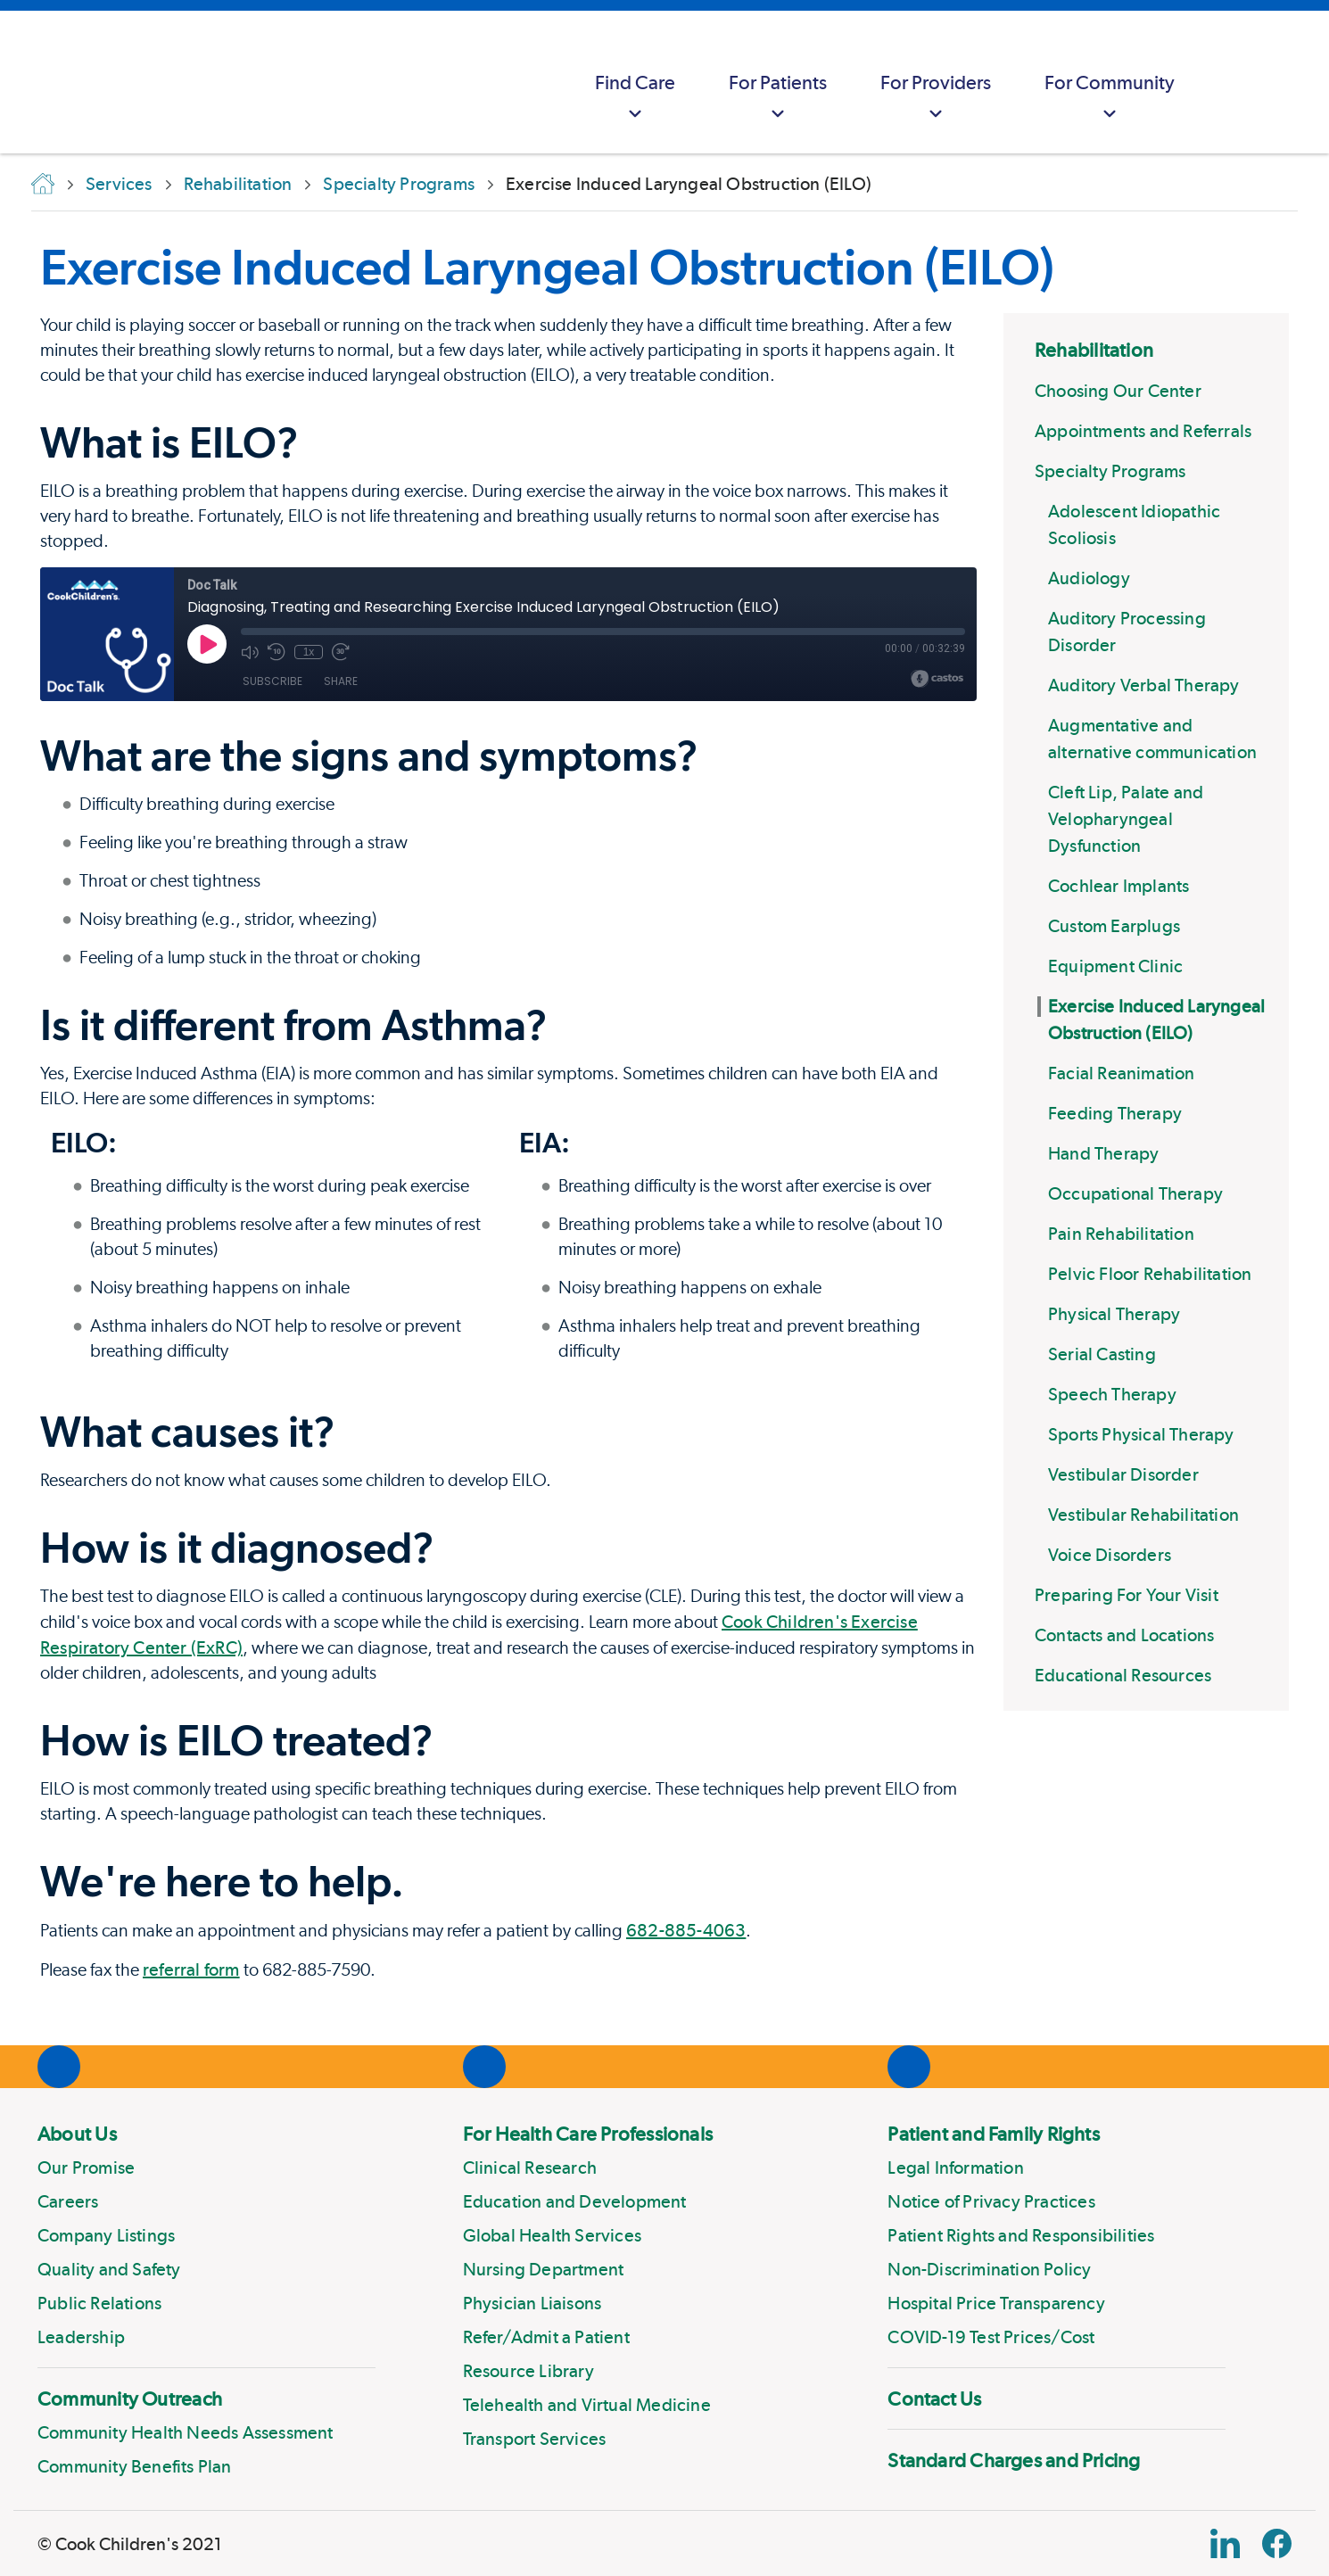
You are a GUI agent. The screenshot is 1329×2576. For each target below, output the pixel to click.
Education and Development (575, 2201)
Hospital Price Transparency (995, 2303)
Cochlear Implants (1118, 885)
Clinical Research (530, 2167)
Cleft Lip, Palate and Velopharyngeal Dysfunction (1125, 818)
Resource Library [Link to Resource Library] (528, 2371)
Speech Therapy (1112, 1394)
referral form (191, 1969)
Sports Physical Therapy (1141, 1434)
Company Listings (106, 2235)
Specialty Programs (1110, 471)
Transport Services (535, 2438)
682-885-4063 (686, 1930)
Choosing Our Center (1118, 390)
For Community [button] (1109, 98)
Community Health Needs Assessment (185, 2432)
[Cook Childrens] (22, 82)
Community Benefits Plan (134, 2466)
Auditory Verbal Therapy (1144, 685)
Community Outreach (129, 2398)
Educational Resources (1123, 1675)
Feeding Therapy (1115, 1113)
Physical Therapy (1114, 1314)
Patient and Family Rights (993, 2133)
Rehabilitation (1094, 349)
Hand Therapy (1103, 1153)
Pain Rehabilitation (1121, 1233)
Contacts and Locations (1124, 1635)
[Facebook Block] (1277, 2543)
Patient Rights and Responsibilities (1020, 2235)
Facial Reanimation (1121, 1073)
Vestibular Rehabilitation (1143, 1514)
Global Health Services (552, 2235)
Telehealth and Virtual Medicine (587, 2404)
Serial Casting (1102, 1354)
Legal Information (955, 2167)
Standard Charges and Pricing (1013, 2460)
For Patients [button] (778, 98)
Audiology (1089, 578)
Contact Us (934, 2398)
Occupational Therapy (1135, 1193)
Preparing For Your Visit (1126, 1595)
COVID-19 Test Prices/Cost (990, 2337)
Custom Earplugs (1114, 926)
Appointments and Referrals (1143, 431)
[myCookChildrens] (1236, 82)
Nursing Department (543, 2269)
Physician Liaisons (532, 2303)
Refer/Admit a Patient (546, 2337)
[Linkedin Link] (1225, 2543)
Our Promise (86, 2167)
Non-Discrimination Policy (989, 2269)
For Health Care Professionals (588, 2133)
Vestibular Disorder (1123, 1474)
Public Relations (99, 2303)
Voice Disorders (1109, 1554)
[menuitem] (635, 82)
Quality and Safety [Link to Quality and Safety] (109, 2269)
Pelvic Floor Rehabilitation (1149, 1273)
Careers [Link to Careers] (67, 2201)
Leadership (81, 2337)
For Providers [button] (935, 98)
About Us (77, 2133)
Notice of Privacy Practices (990, 2201)
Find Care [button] (635, 98)
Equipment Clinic (1115, 966)
